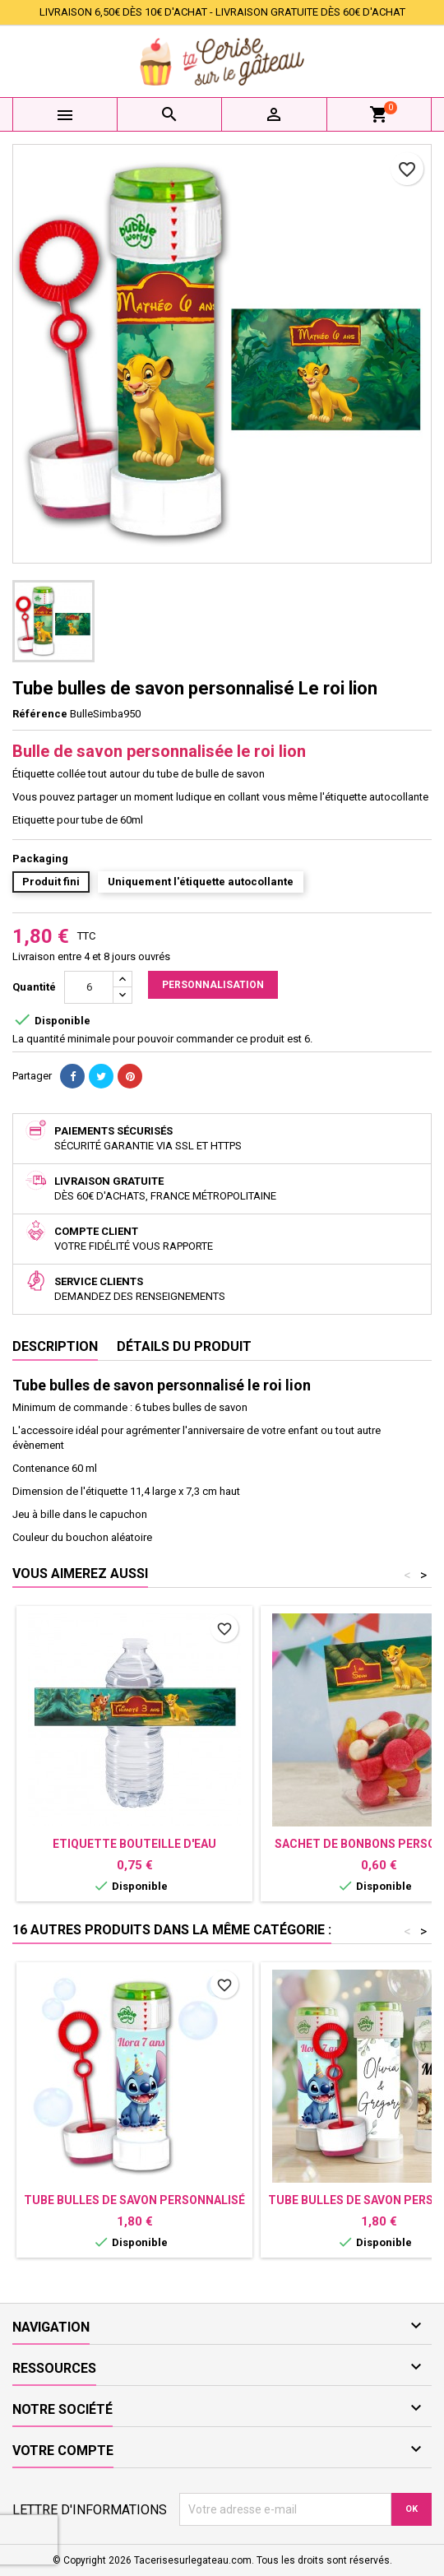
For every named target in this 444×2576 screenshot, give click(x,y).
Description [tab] (55, 1346)
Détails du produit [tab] (184, 1346)
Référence (39, 714)
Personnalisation (213, 985)
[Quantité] (88, 987)
